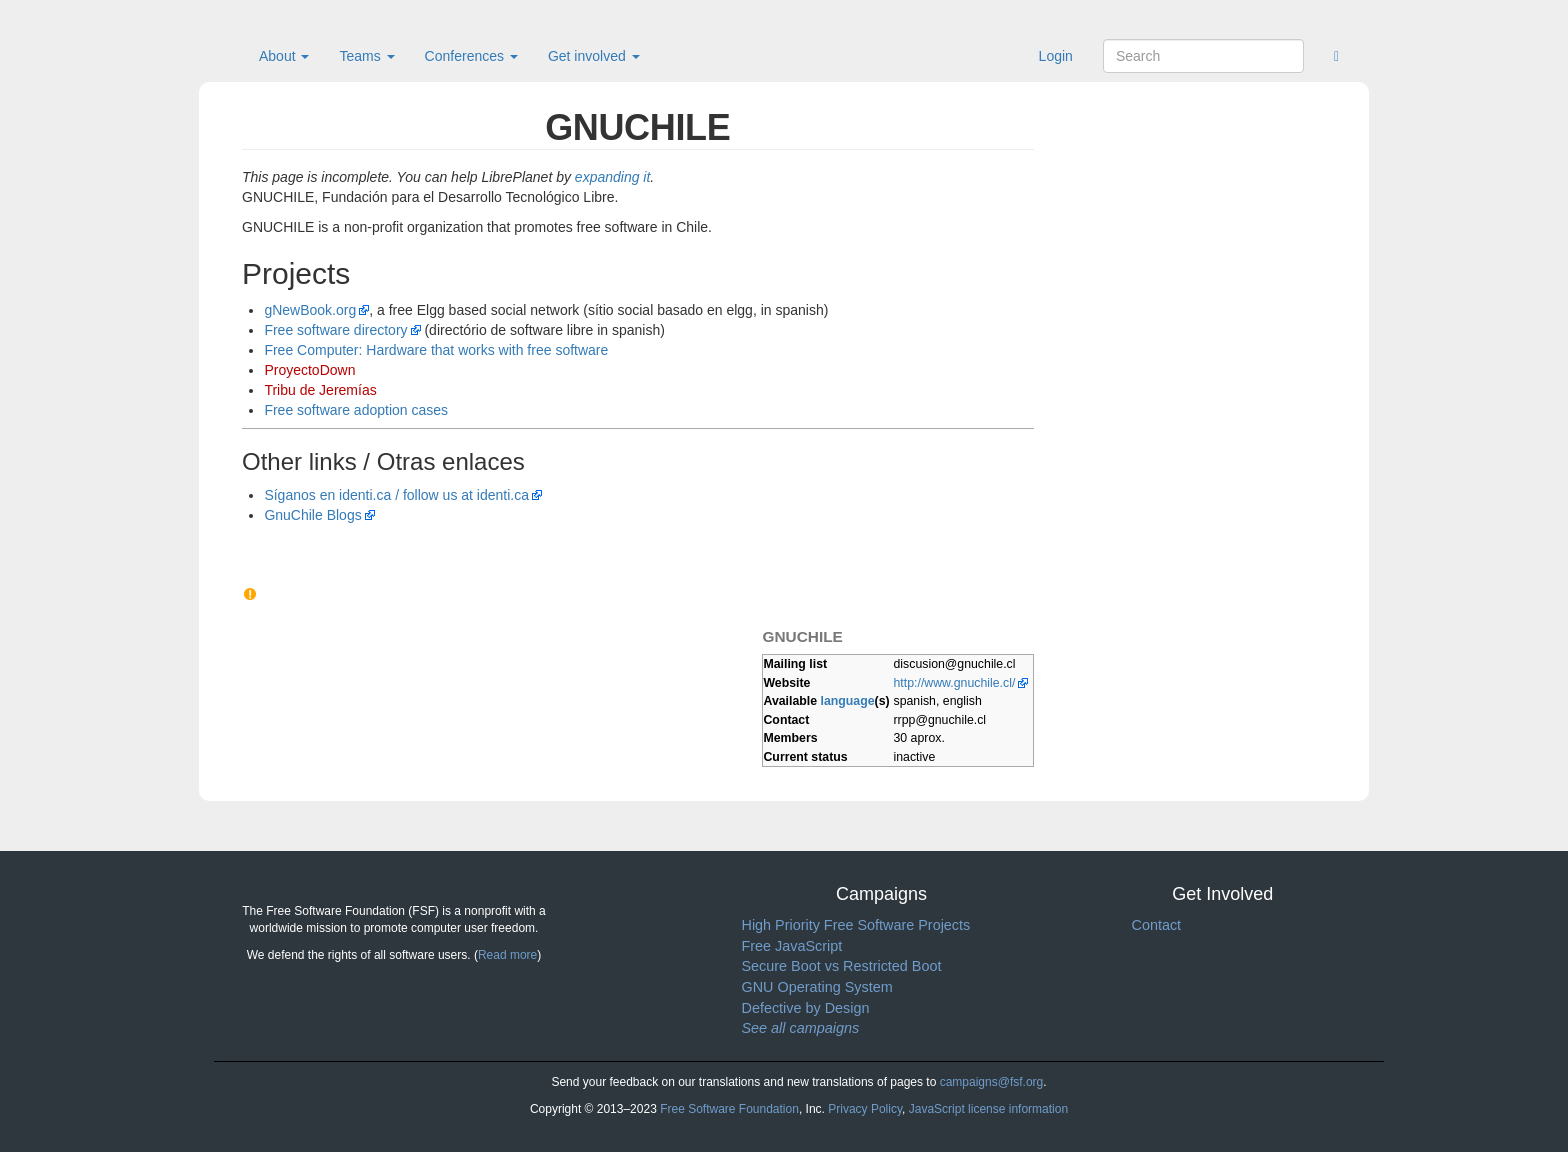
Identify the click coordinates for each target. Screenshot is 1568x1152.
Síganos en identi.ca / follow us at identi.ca (396, 495)
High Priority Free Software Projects (856, 925)
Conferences (471, 56)
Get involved (594, 56)
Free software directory (335, 330)
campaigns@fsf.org (992, 1082)
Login (1056, 56)
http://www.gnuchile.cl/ (955, 683)
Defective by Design (806, 1008)
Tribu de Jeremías (320, 390)
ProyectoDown (309, 370)
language (848, 701)
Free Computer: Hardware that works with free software (436, 350)
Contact (1157, 925)
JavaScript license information (988, 1109)
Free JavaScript (792, 946)
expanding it (613, 177)
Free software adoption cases (356, 410)
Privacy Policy (865, 1109)
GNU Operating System (817, 987)
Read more (507, 955)
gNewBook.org (310, 310)
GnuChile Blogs (312, 515)
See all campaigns (801, 1028)
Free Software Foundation (729, 1109)
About (284, 56)
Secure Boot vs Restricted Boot (842, 966)
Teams (366, 56)
